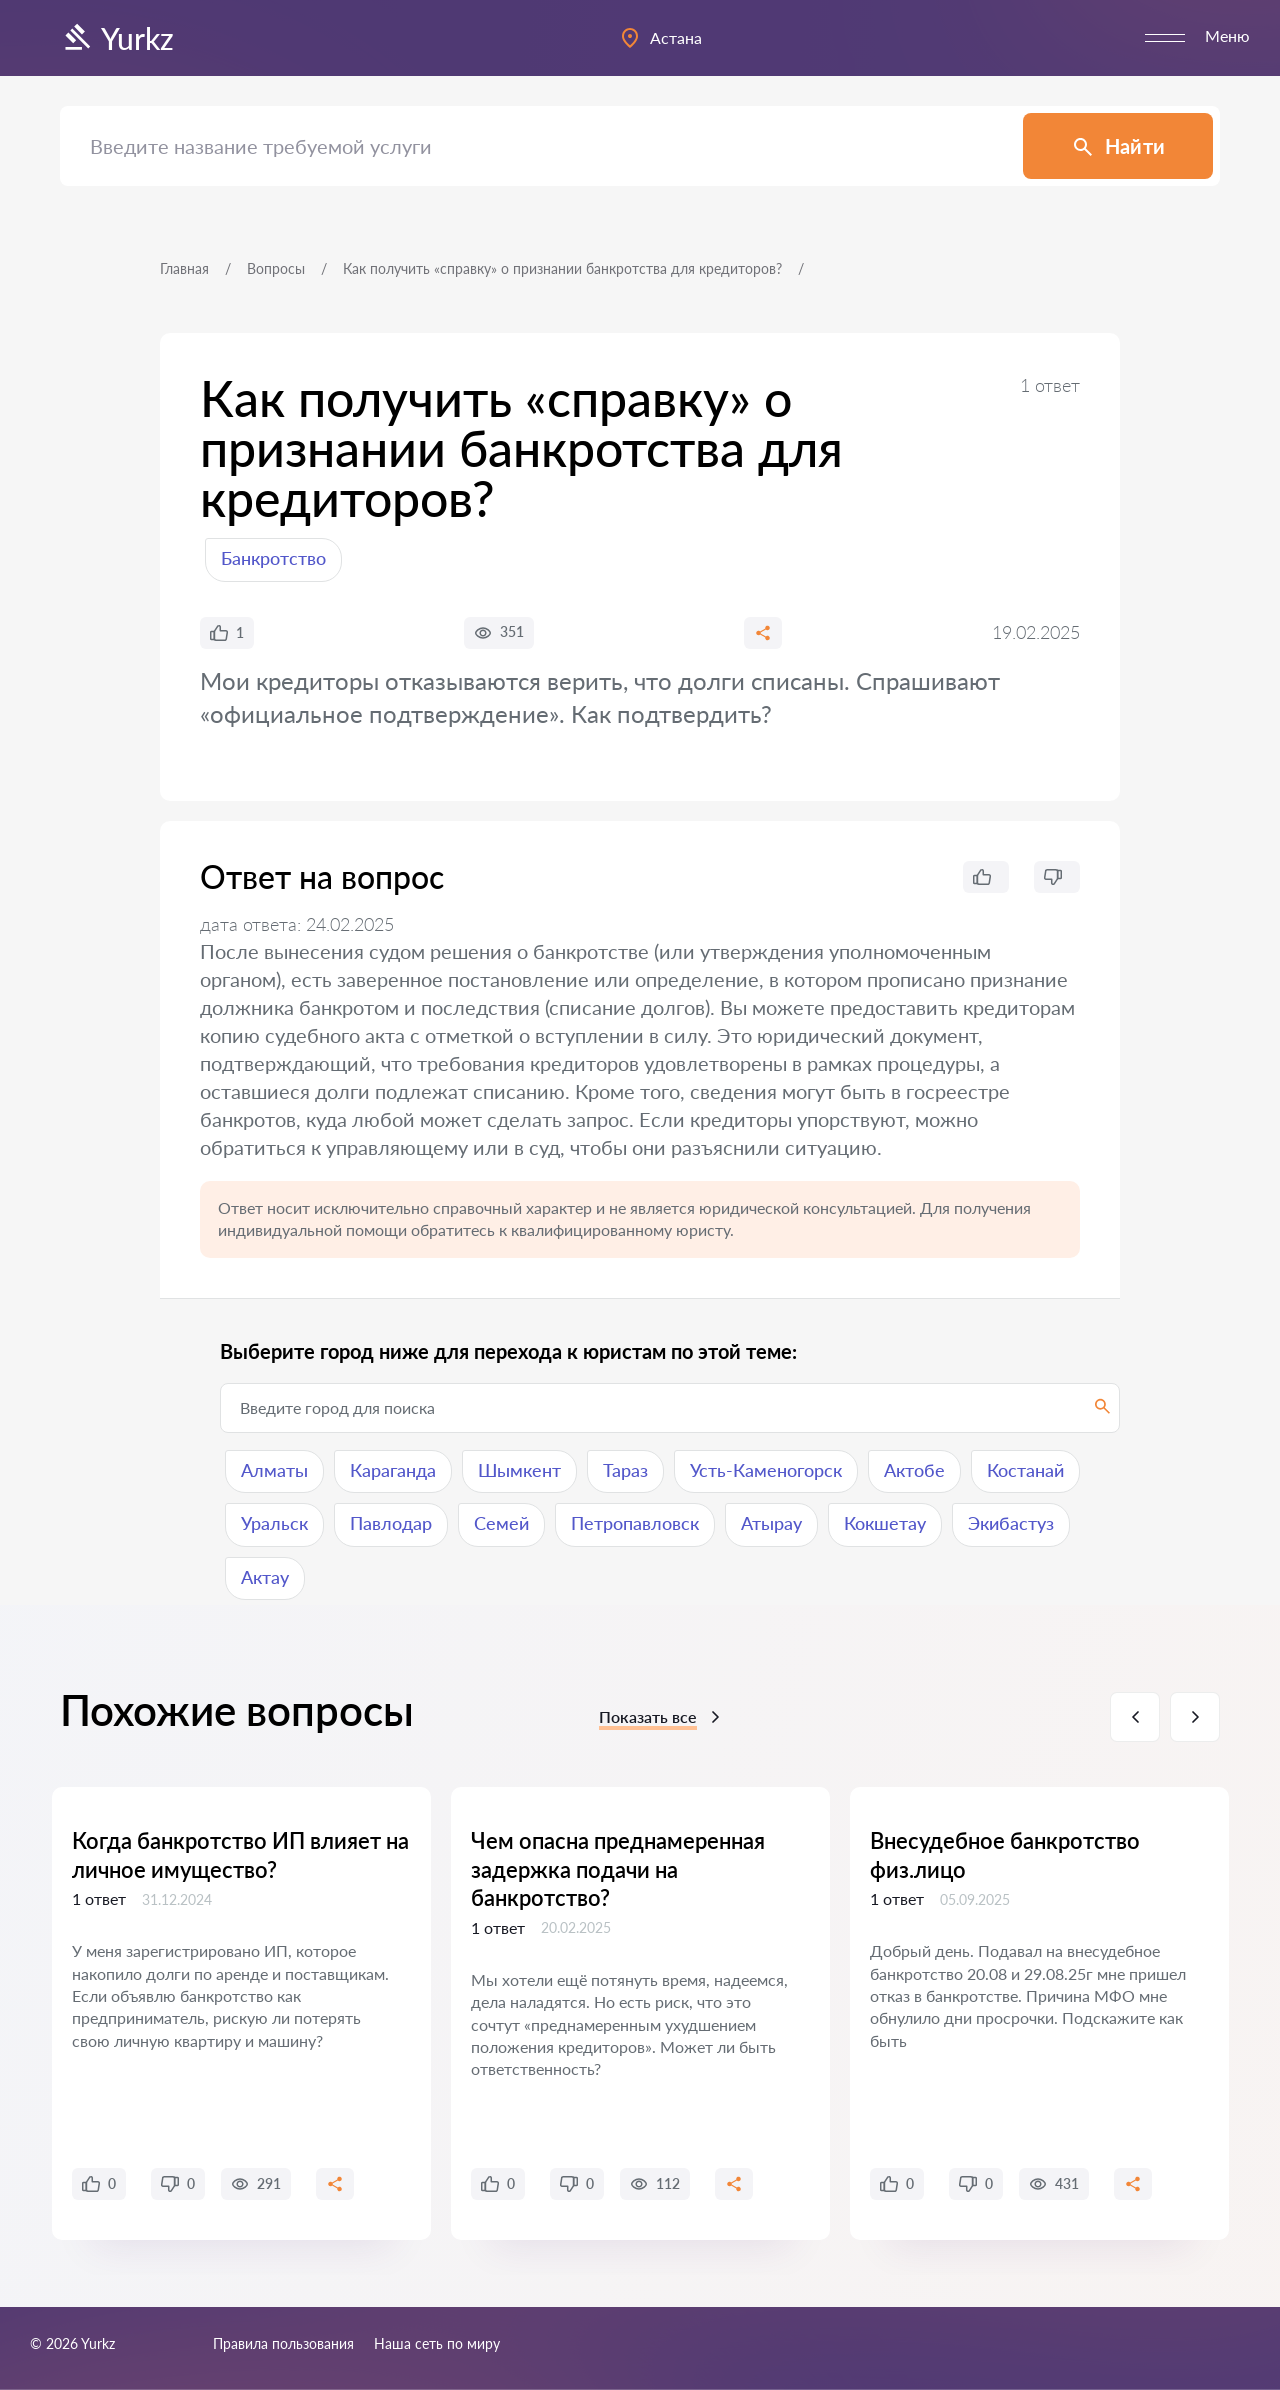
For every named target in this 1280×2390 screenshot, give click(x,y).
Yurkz (117, 38)
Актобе (914, 1470)
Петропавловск (635, 1523)
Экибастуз (1011, 1523)
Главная (184, 268)
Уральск (274, 1523)
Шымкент (519, 1470)
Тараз (625, 1470)
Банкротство (273, 558)
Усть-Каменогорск (766, 1470)
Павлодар (391, 1523)
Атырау (771, 1523)
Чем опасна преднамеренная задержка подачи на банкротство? (618, 1869)
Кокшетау (885, 1523)
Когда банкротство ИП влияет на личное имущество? (240, 1855)
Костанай (1025, 1470)
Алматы (274, 1470)
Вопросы (276, 268)
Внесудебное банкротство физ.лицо (1005, 1855)
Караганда (393, 1470)
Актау (265, 1577)
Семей (501, 1523)
